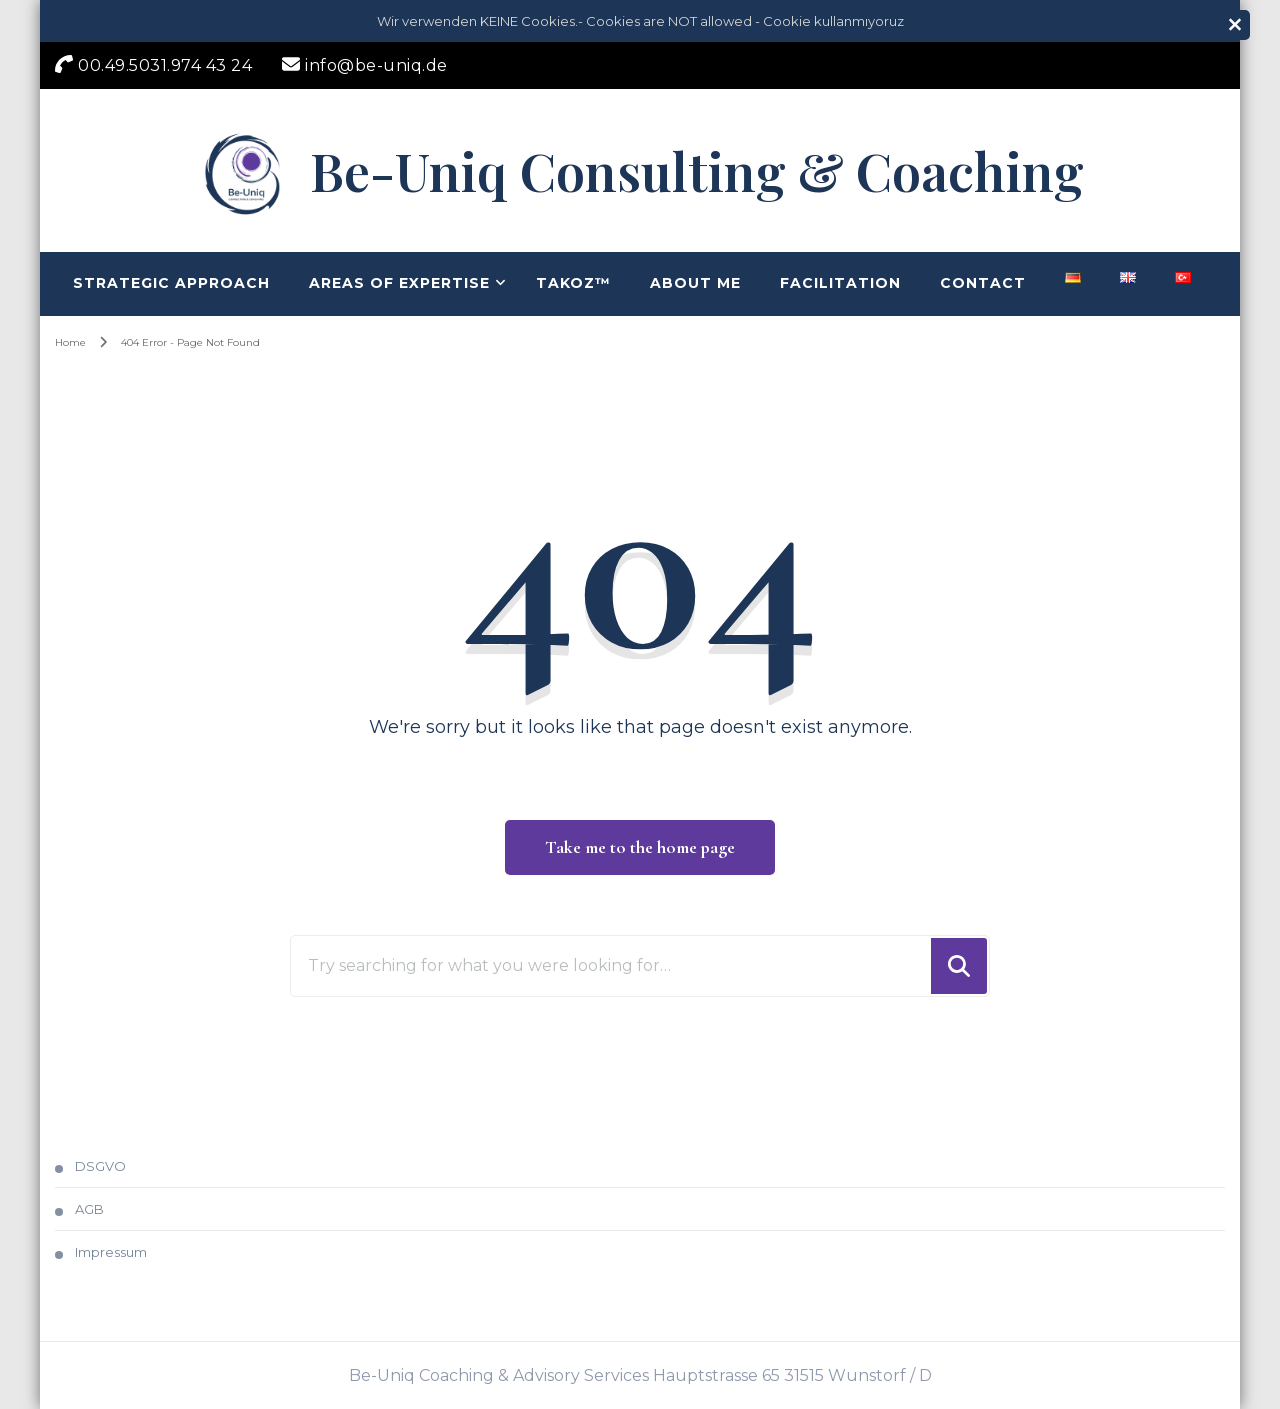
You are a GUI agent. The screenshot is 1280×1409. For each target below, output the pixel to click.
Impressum (111, 1252)
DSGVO (100, 1166)
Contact (983, 283)
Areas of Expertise (399, 283)
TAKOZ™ (573, 283)
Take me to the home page (640, 847)
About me (695, 283)
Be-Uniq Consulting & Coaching (697, 170)
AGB (89, 1209)
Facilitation (840, 283)
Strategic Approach (171, 283)
